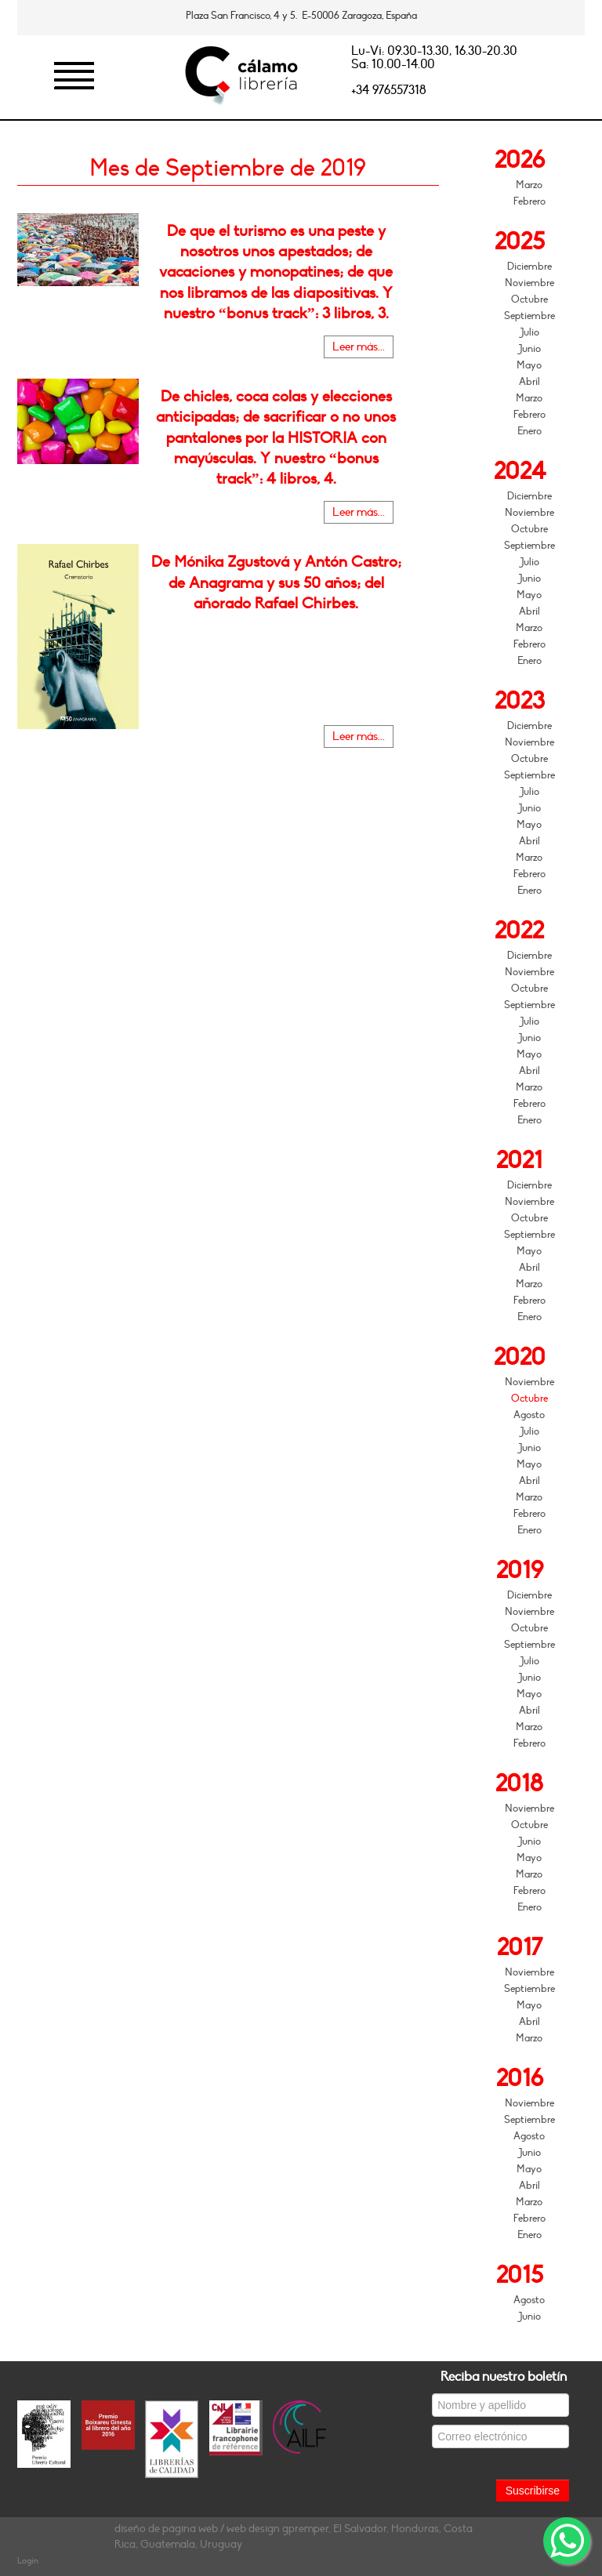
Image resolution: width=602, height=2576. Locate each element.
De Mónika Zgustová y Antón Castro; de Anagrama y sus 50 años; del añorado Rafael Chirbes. (276, 582)
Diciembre (529, 266)
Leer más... (358, 347)
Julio (529, 332)
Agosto (529, 1415)
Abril (529, 382)
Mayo (529, 365)
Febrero (529, 201)
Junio (529, 349)
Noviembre (529, 283)
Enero (529, 431)
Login (27, 2561)
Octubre (529, 299)
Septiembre (529, 316)
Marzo (529, 185)
